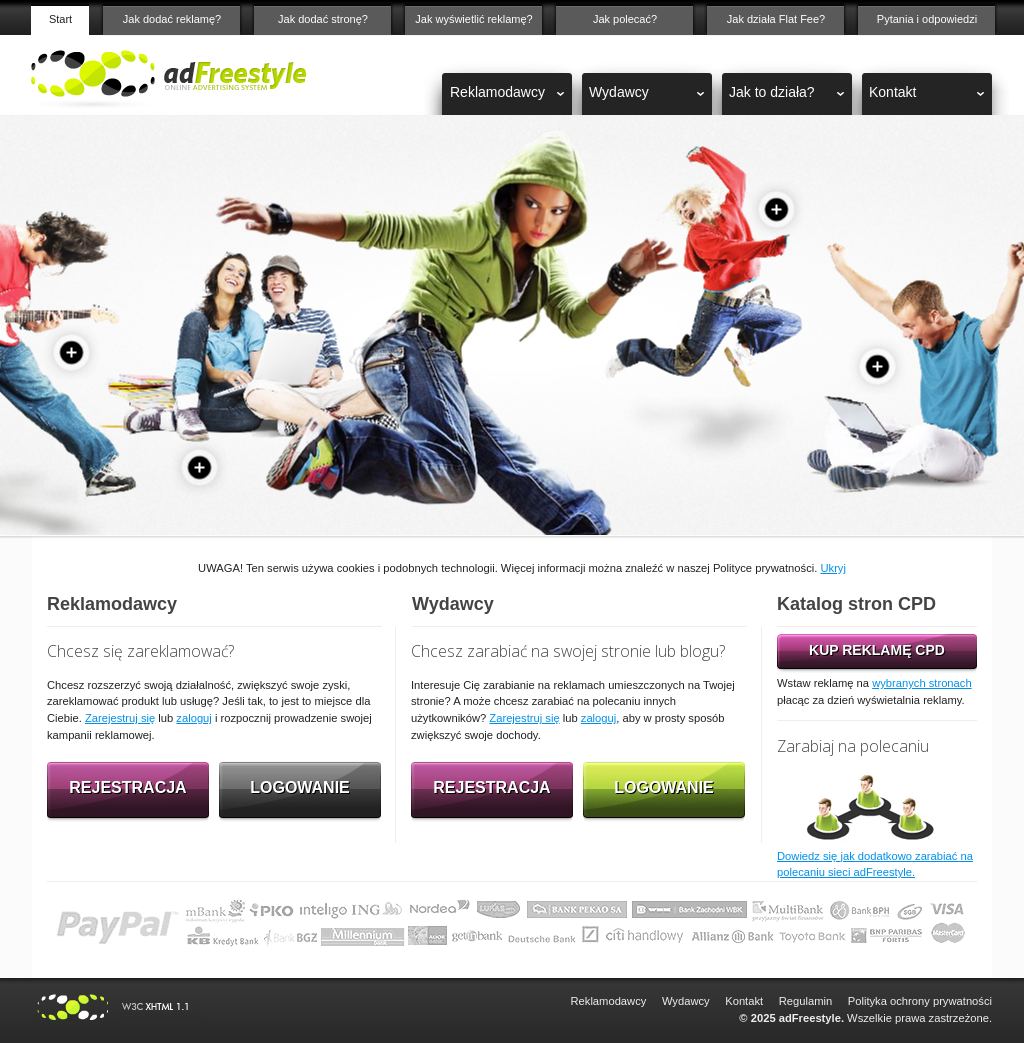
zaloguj (193, 718)
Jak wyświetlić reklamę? (473, 19)
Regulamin (805, 1001)
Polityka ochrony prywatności (920, 1001)
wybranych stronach (922, 683)
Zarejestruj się (120, 718)
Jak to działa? (772, 92)
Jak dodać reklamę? (172, 19)
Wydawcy (619, 92)
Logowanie (300, 787)
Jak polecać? (625, 19)
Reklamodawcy (497, 92)
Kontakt (892, 92)
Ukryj (832, 568)
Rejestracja (127, 787)
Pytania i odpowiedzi (927, 19)
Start (60, 19)
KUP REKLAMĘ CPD (877, 650)
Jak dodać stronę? (323, 19)
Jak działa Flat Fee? (776, 19)
